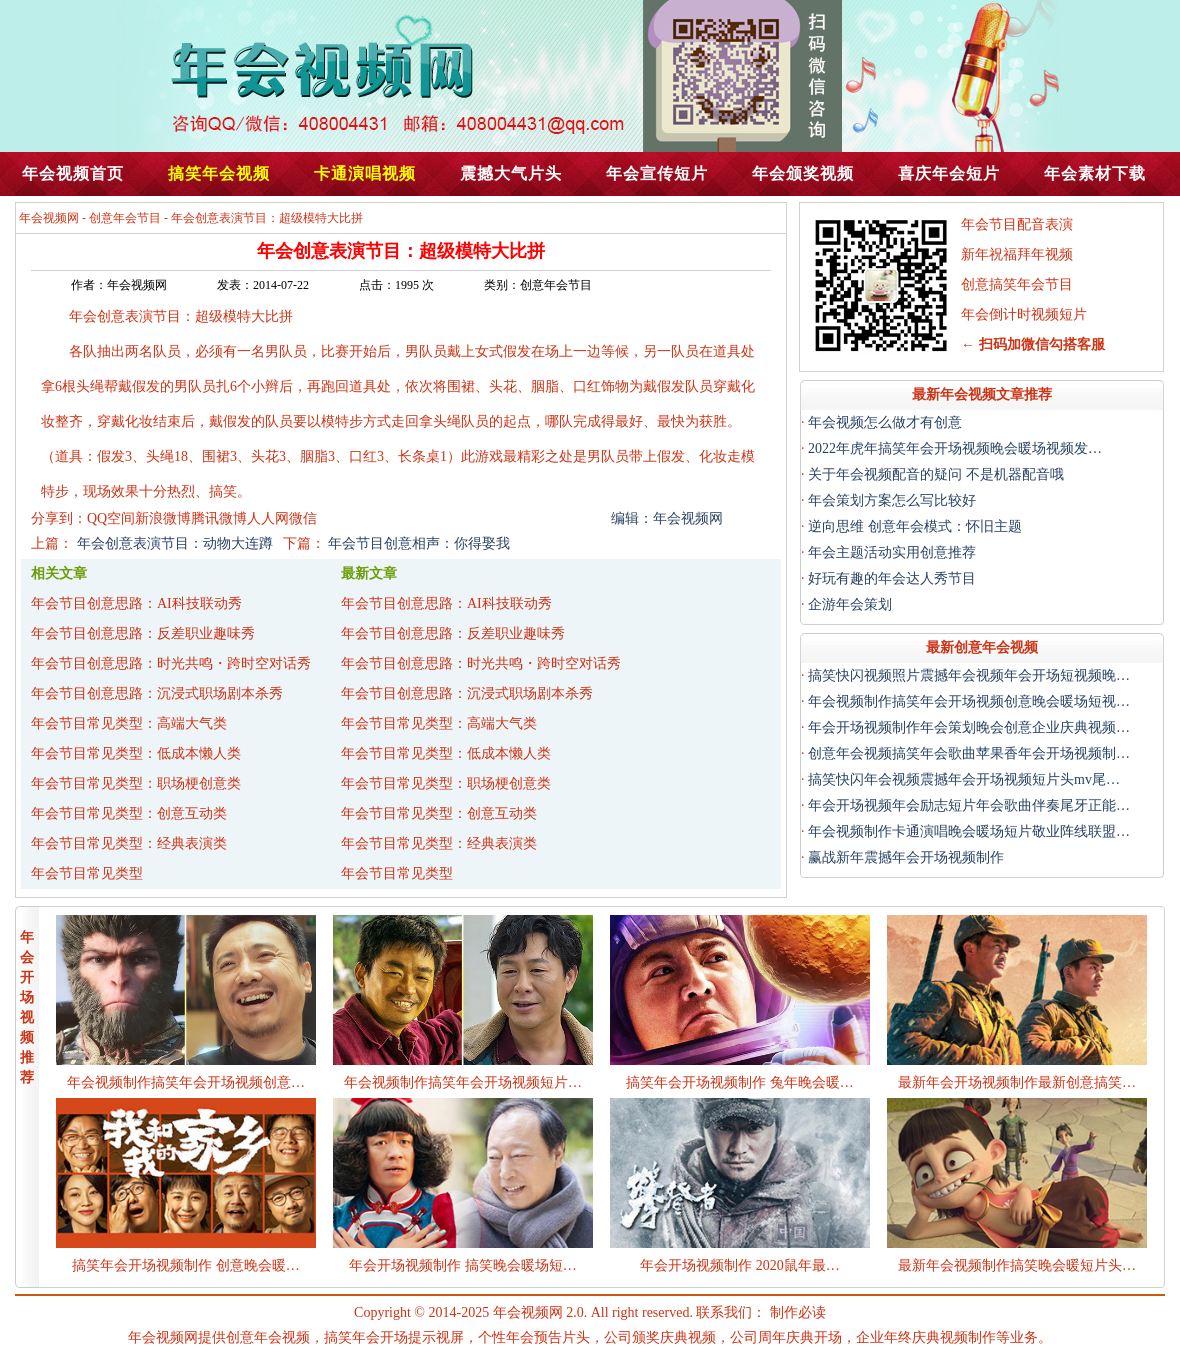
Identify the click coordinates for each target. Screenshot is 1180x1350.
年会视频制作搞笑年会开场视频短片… (463, 1082)
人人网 (268, 518)
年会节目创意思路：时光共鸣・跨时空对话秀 (171, 663)
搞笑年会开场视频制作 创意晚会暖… (186, 1265)
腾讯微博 (219, 518)
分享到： (59, 518)
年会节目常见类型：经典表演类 (129, 843)
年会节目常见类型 (87, 873)
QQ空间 (111, 518)
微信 (303, 518)
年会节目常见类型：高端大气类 (129, 723)
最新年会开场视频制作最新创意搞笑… (1017, 1082)
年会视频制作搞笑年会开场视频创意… (186, 1082)
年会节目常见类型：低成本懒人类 (136, 753)
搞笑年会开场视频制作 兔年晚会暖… (740, 1082)
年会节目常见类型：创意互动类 (129, 813)
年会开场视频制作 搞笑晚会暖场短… (463, 1265)
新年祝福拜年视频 (1017, 254)
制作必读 (798, 1312)
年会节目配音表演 (1017, 224)
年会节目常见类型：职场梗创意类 (136, 783)
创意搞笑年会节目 (1017, 284)
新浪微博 (163, 518)
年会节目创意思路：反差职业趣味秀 (143, 633)
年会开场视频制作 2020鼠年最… (740, 1265)
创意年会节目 (125, 218)
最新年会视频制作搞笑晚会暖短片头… (1017, 1265)
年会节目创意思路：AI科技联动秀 (136, 603)
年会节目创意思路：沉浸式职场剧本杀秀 (157, 693)
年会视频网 (49, 218)
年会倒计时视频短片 (1024, 314)
